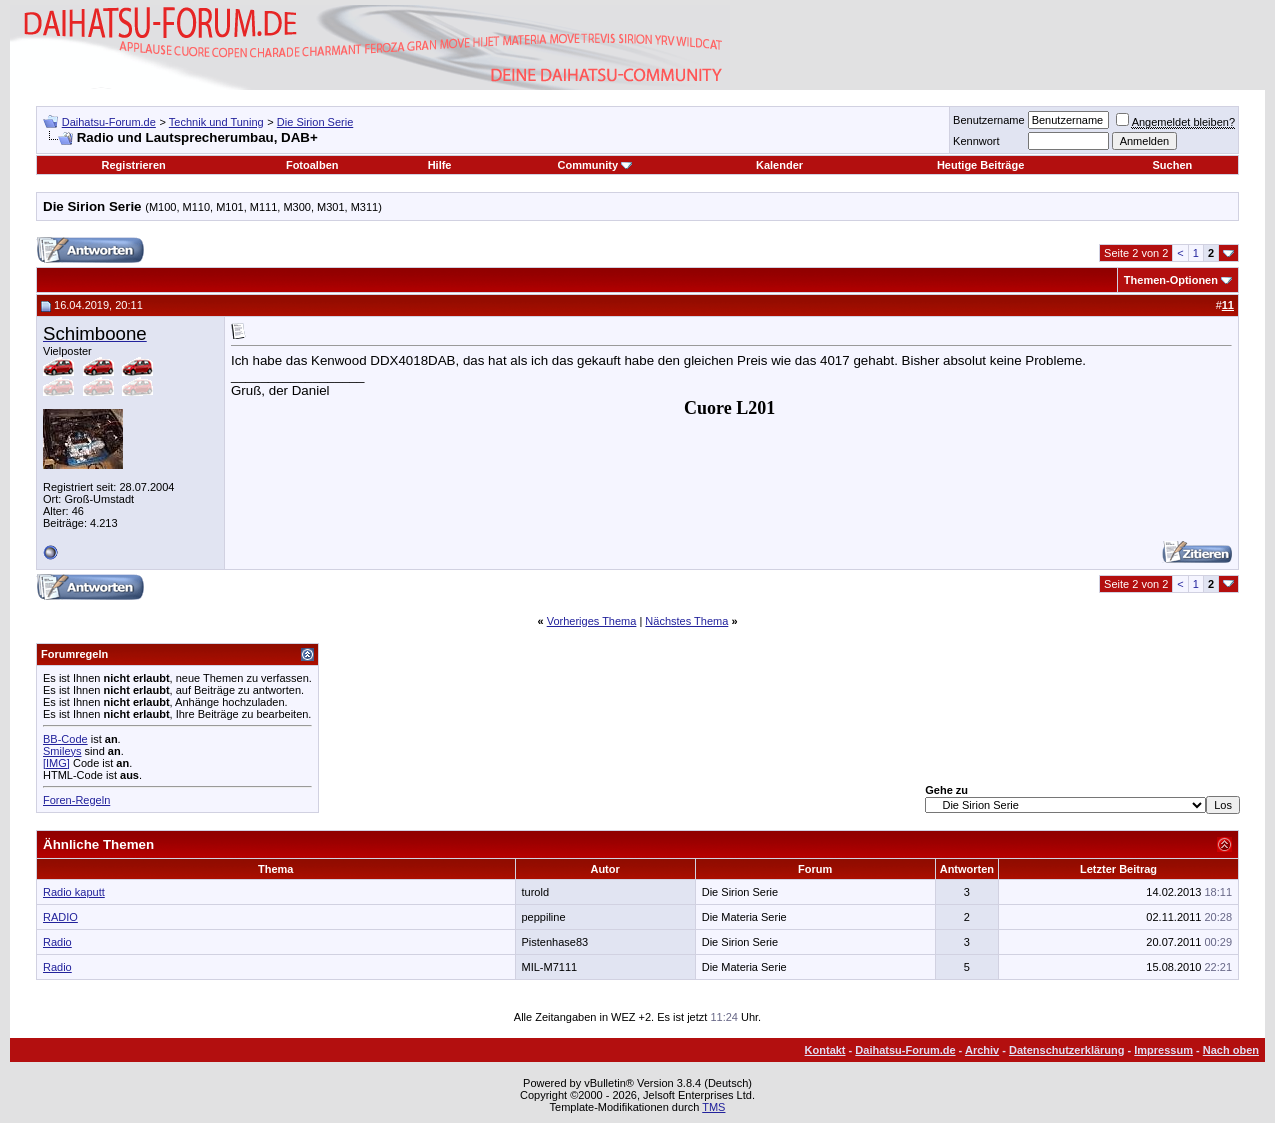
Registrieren (134, 165)
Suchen (1172, 165)
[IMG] (56, 763)
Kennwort (976, 141)
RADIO (60, 917)
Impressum (1163, 1050)
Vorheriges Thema (592, 621)
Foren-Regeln (76, 800)
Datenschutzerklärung (1067, 1050)
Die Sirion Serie (315, 122)
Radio (57, 942)
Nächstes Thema (686, 621)
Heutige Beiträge (980, 165)
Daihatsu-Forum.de (109, 122)
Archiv (982, 1050)
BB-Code (65, 739)
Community (595, 165)
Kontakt (825, 1050)
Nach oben (1231, 1050)
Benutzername (989, 120)
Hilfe (440, 165)
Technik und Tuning (216, 122)
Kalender (779, 165)
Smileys (62, 751)
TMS (713, 1107)
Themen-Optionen (1171, 280)
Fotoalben (312, 165)
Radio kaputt (74, 892)
